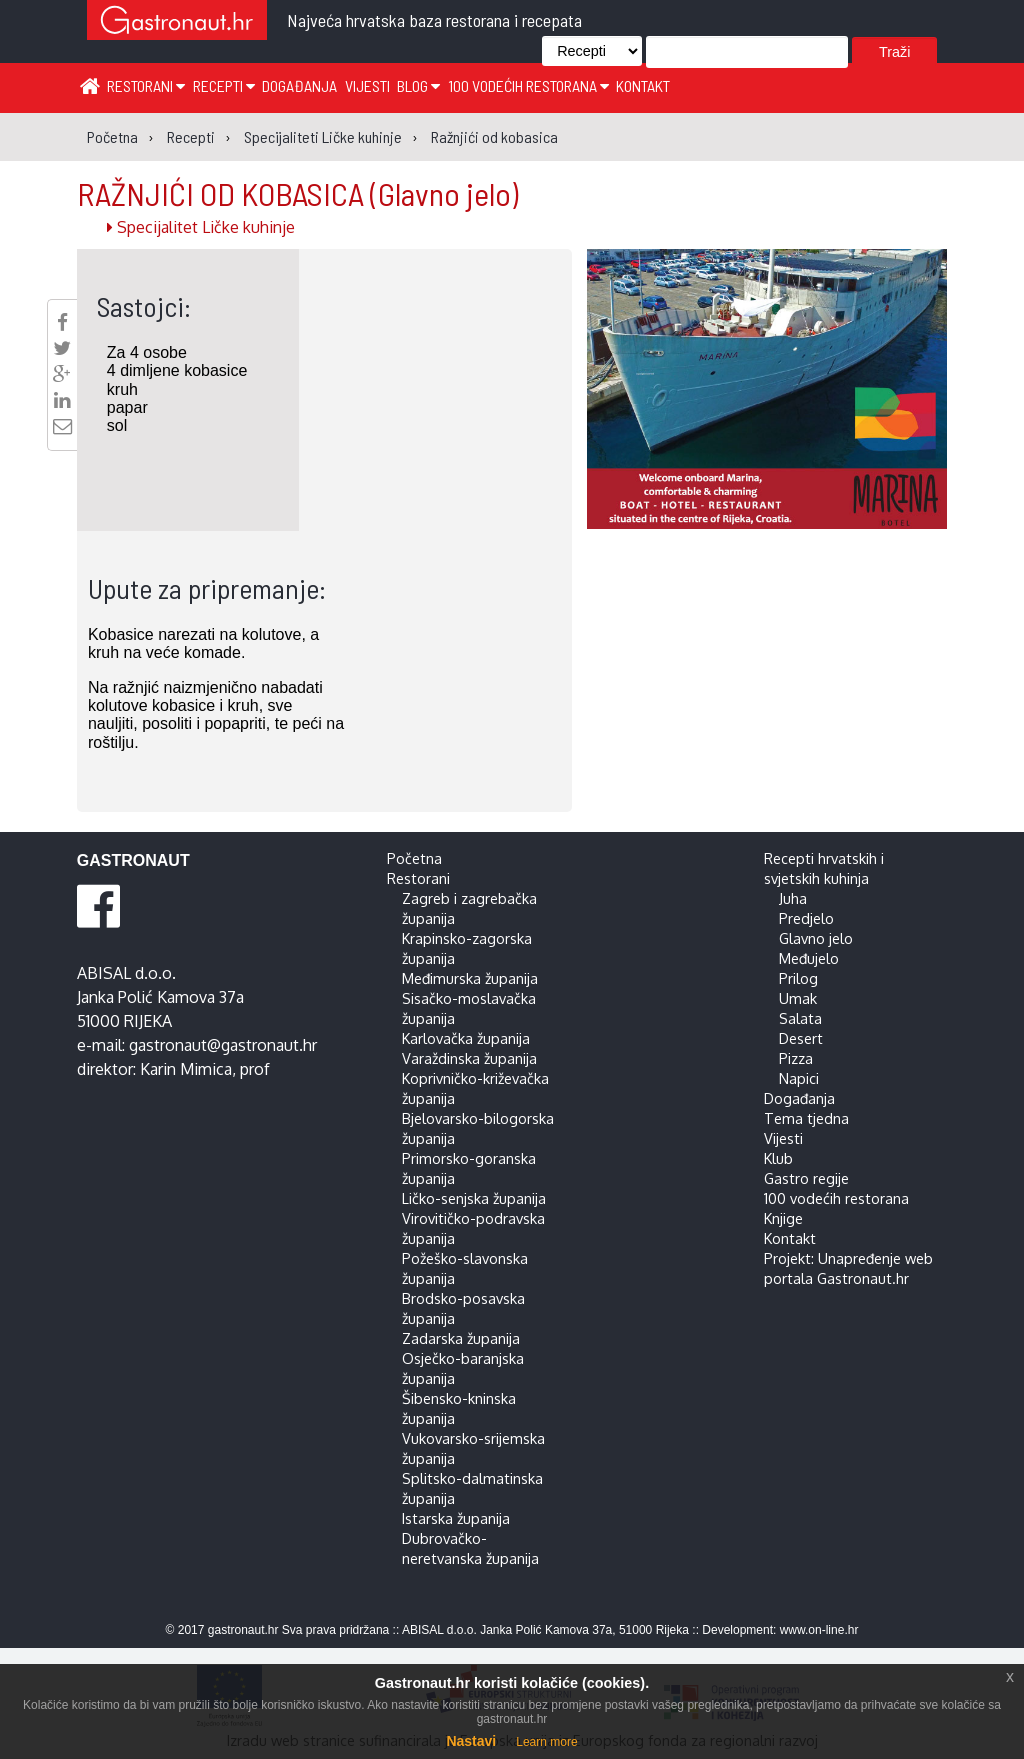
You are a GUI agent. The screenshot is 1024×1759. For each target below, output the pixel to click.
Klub (778, 1158)
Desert (801, 1038)
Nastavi (471, 1741)
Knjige (783, 1218)
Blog (418, 85)
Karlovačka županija (466, 1038)
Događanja (299, 85)
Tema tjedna (806, 1118)
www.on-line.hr (819, 1630)
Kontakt (643, 85)
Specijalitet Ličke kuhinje (201, 227)
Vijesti (367, 85)
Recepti (224, 85)
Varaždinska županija (469, 1058)
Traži (894, 52)
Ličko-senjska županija (474, 1198)
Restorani (146, 85)
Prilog (798, 978)
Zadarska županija (461, 1338)
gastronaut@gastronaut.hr (223, 1045)
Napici (799, 1078)
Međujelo (809, 958)
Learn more (546, 1742)
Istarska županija (456, 1518)
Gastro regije (806, 1178)
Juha (793, 898)
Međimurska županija (470, 978)
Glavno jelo (816, 938)
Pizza (796, 1058)
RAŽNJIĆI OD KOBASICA (297, 193)
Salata (800, 1018)
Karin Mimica (186, 1069)
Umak (798, 998)
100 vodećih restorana (528, 85)
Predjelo (806, 918)
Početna (414, 858)
